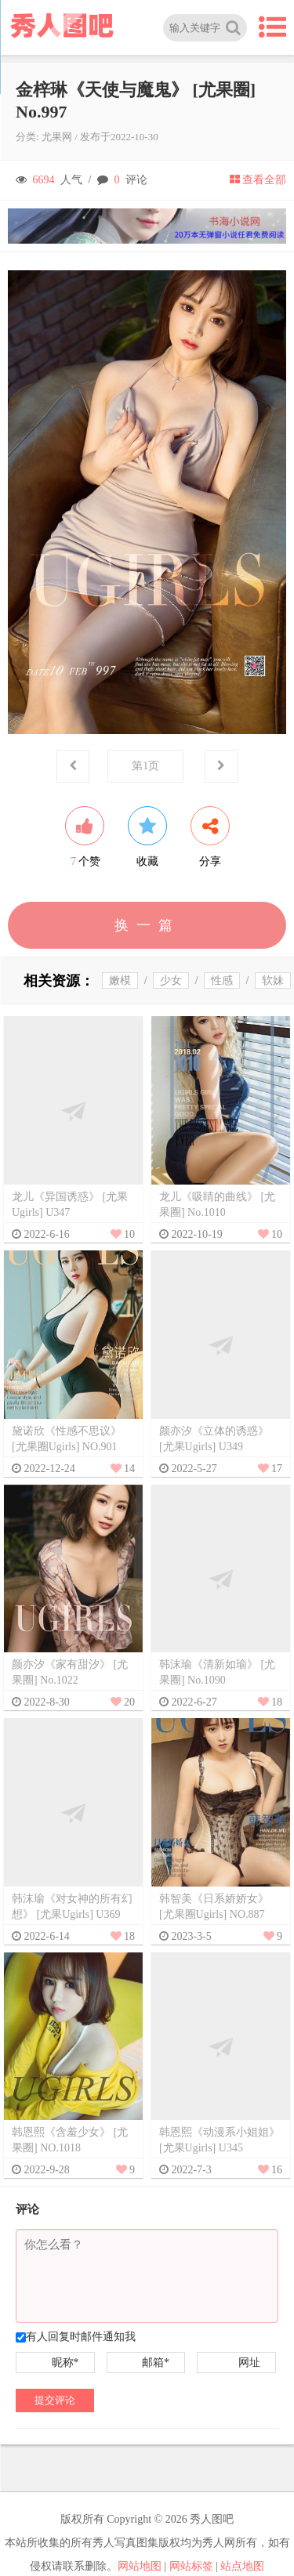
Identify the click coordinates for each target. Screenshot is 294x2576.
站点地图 (242, 2566)
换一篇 (147, 925)
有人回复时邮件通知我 (81, 2337)
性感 (222, 980)
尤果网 (57, 137)
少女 (171, 980)
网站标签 (191, 2566)
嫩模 (120, 980)
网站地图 (140, 2566)
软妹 (273, 980)
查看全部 (258, 180)
